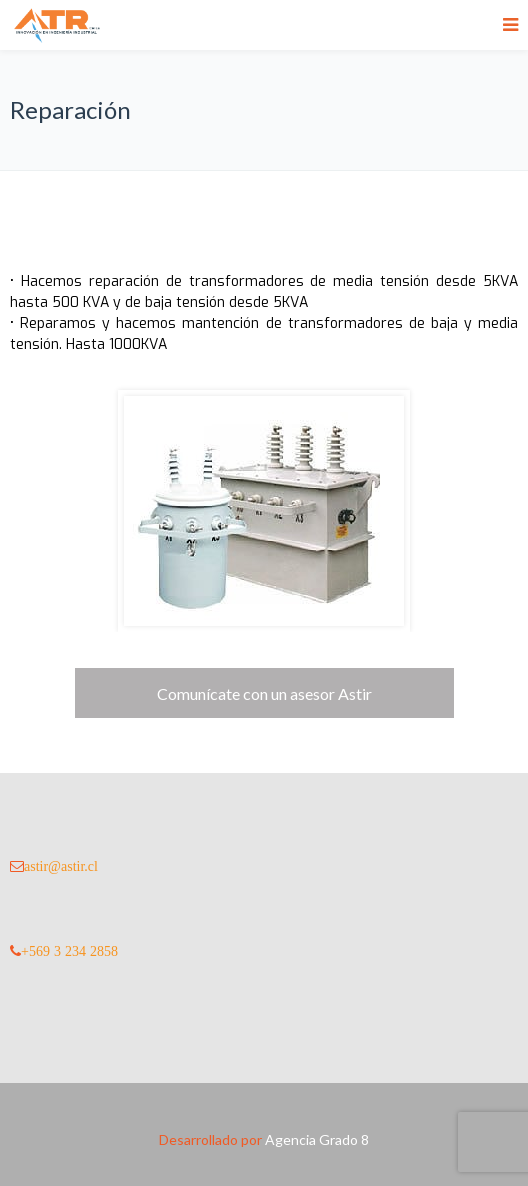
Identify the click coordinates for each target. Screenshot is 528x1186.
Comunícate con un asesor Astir (264, 693)
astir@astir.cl (61, 866)
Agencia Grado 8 (317, 1139)
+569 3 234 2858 (69, 951)
